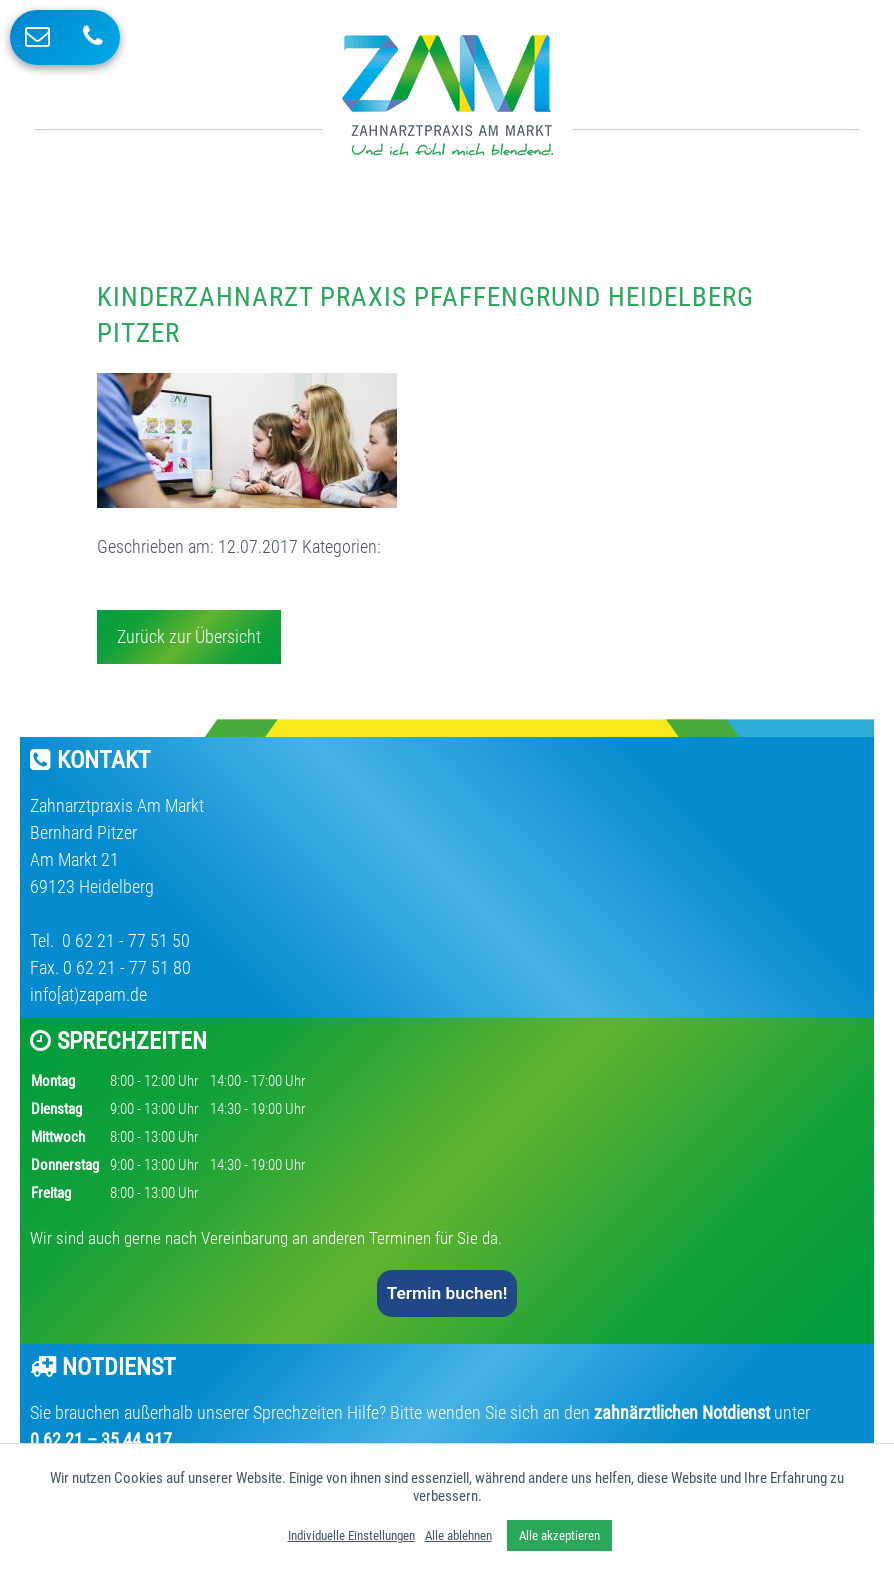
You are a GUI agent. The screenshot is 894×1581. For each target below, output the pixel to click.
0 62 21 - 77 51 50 (124, 940)
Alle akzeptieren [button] (559, 1535)
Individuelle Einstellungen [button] (351, 1535)
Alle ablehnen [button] (458, 1535)
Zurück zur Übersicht (189, 636)
